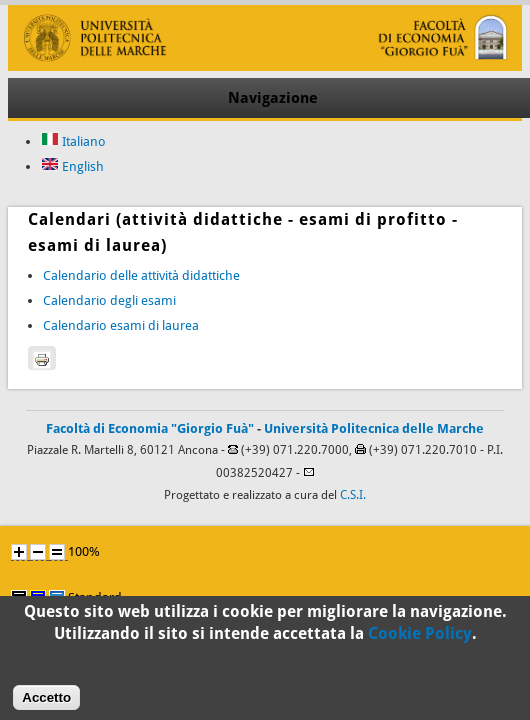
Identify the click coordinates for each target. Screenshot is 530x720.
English (72, 166)
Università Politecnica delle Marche (374, 428)
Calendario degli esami (109, 300)
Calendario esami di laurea (121, 325)
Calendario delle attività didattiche (141, 275)
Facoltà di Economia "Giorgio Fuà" (150, 428)
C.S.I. (353, 495)
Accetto (46, 702)
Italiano (73, 141)
